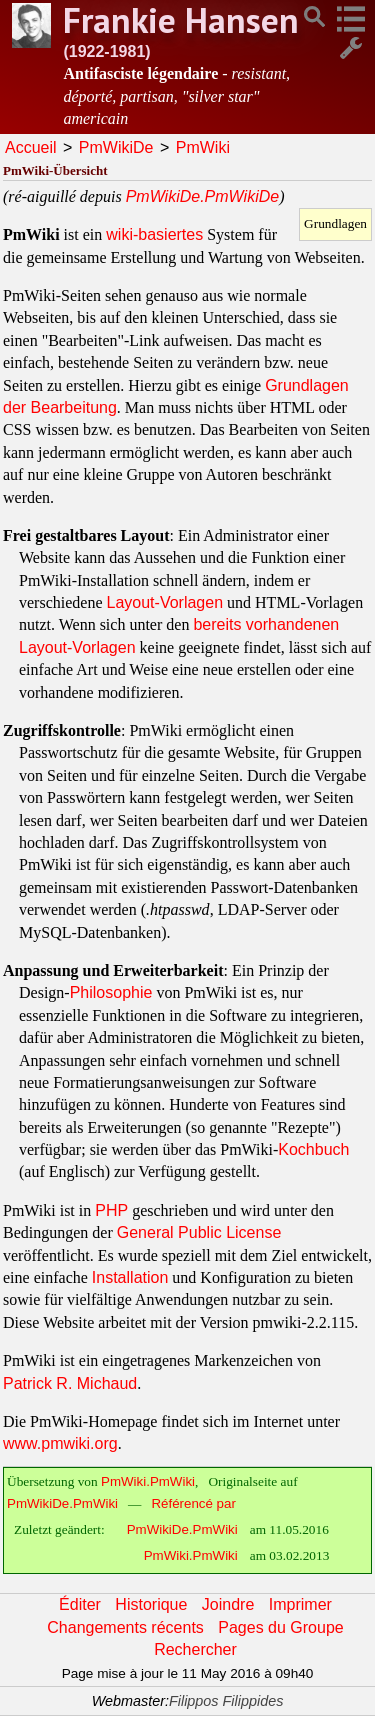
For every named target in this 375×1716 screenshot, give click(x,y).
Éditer (80, 1604)
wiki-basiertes (154, 234)
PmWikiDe (116, 147)
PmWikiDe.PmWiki (62, 1503)
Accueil (31, 147)
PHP (111, 1210)
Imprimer (300, 1604)
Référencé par (193, 1503)
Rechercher (195, 1649)
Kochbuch (313, 1149)
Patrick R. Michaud (70, 1383)
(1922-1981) (106, 51)
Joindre (228, 1604)
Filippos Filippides (226, 1701)
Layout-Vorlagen (165, 602)
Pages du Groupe (280, 1627)
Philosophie (111, 992)
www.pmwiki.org (60, 1443)
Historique (151, 1604)
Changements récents (125, 1627)
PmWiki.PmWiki (148, 1481)
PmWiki (203, 147)
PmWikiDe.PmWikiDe (203, 196)
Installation (130, 1277)
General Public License (199, 1232)
